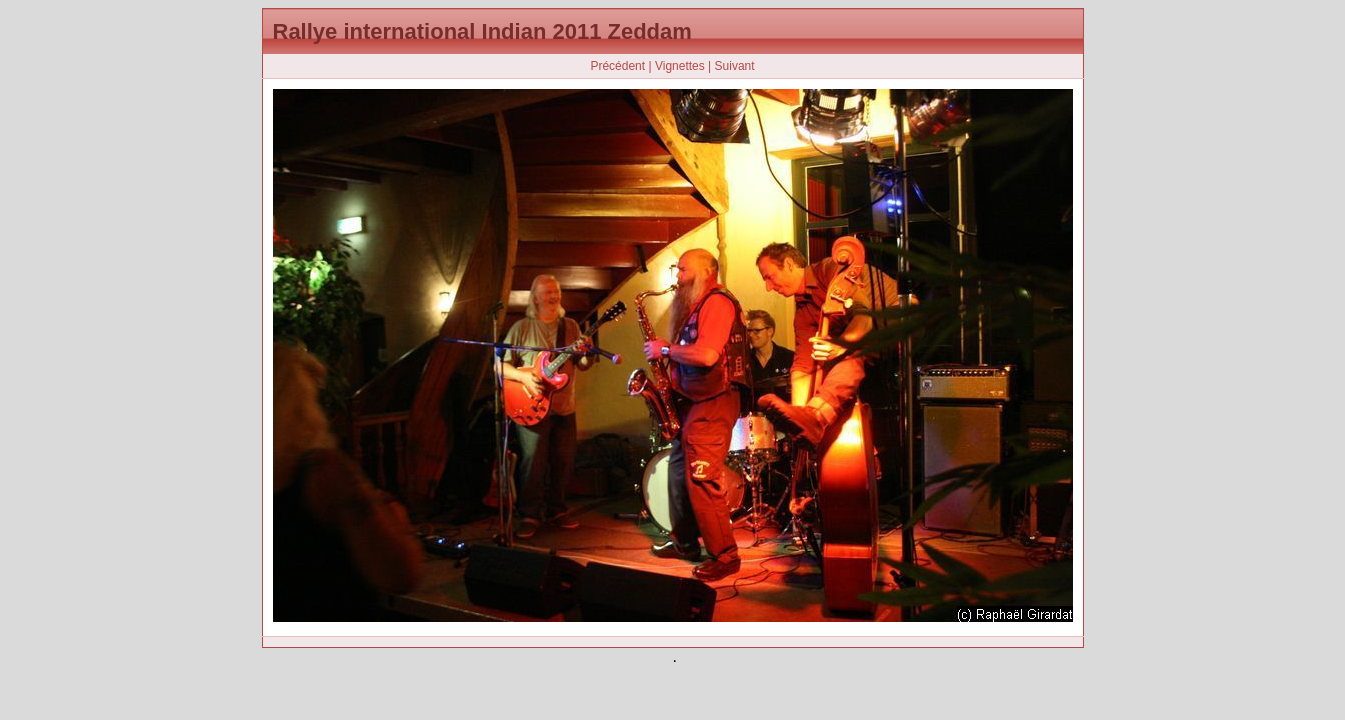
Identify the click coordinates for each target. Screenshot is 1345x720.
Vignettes (680, 66)
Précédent (617, 66)
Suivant (735, 66)
